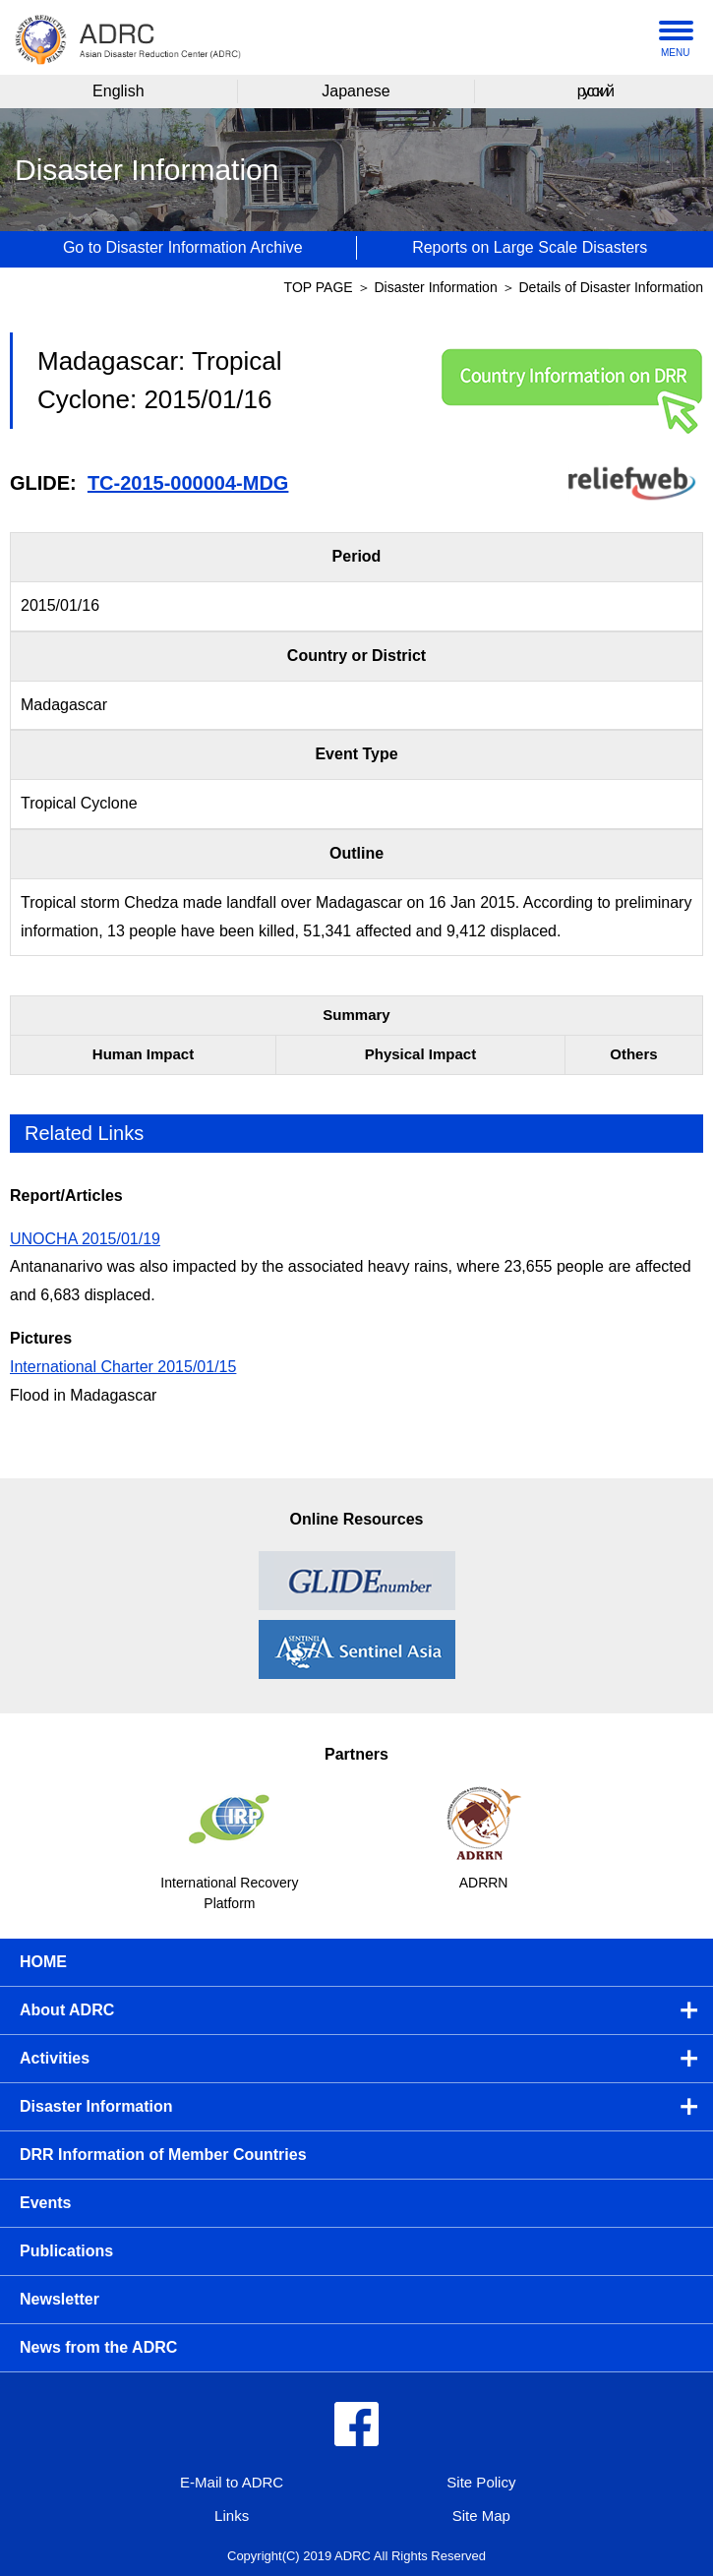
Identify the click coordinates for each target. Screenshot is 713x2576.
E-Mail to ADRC (231, 2482)
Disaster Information (437, 287)
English (118, 91)
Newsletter (59, 2299)
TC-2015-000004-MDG (188, 483)
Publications (66, 2251)
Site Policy (480, 2482)
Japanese (355, 91)
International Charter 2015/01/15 (123, 1366)
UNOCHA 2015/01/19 (85, 1238)
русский (594, 91)
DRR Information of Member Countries (163, 2154)
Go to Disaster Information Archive (183, 247)
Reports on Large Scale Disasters (529, 247)
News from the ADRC (98, 2347)
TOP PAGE (318, 287)
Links (231, 2515)
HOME (43, 1961)
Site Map (481, 2515)
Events (45, 2202)
